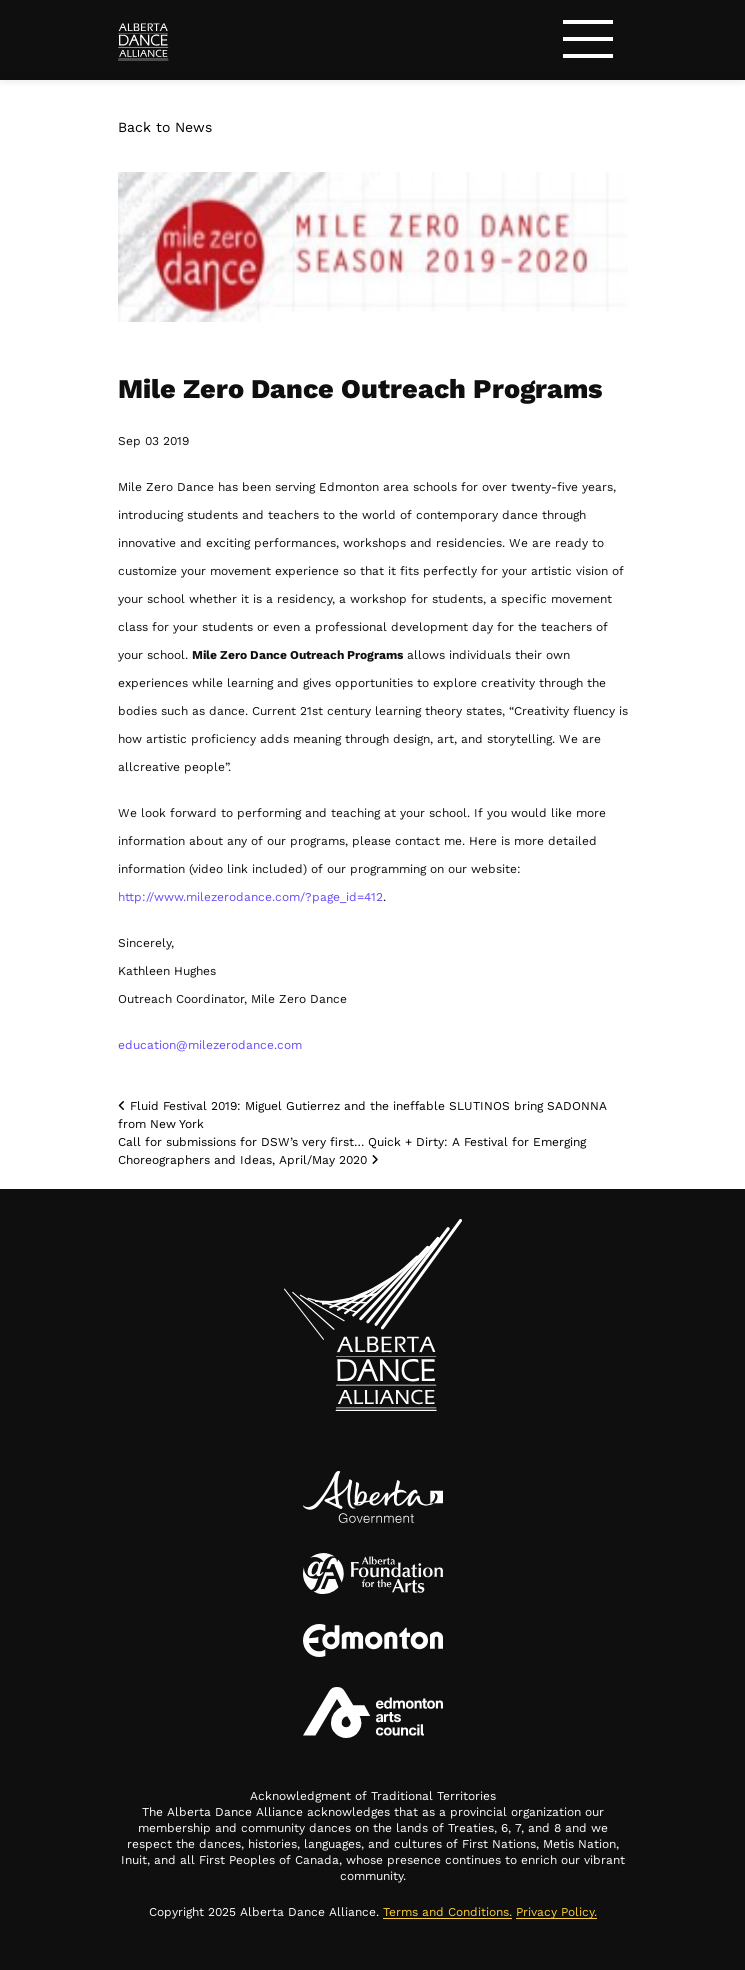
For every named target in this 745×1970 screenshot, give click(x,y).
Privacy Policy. (556, 1912)
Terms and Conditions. (447, 1912)
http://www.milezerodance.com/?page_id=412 (250, 897)
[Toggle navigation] (588, 42)
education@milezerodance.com (210, 1045)
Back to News (165, 127)
